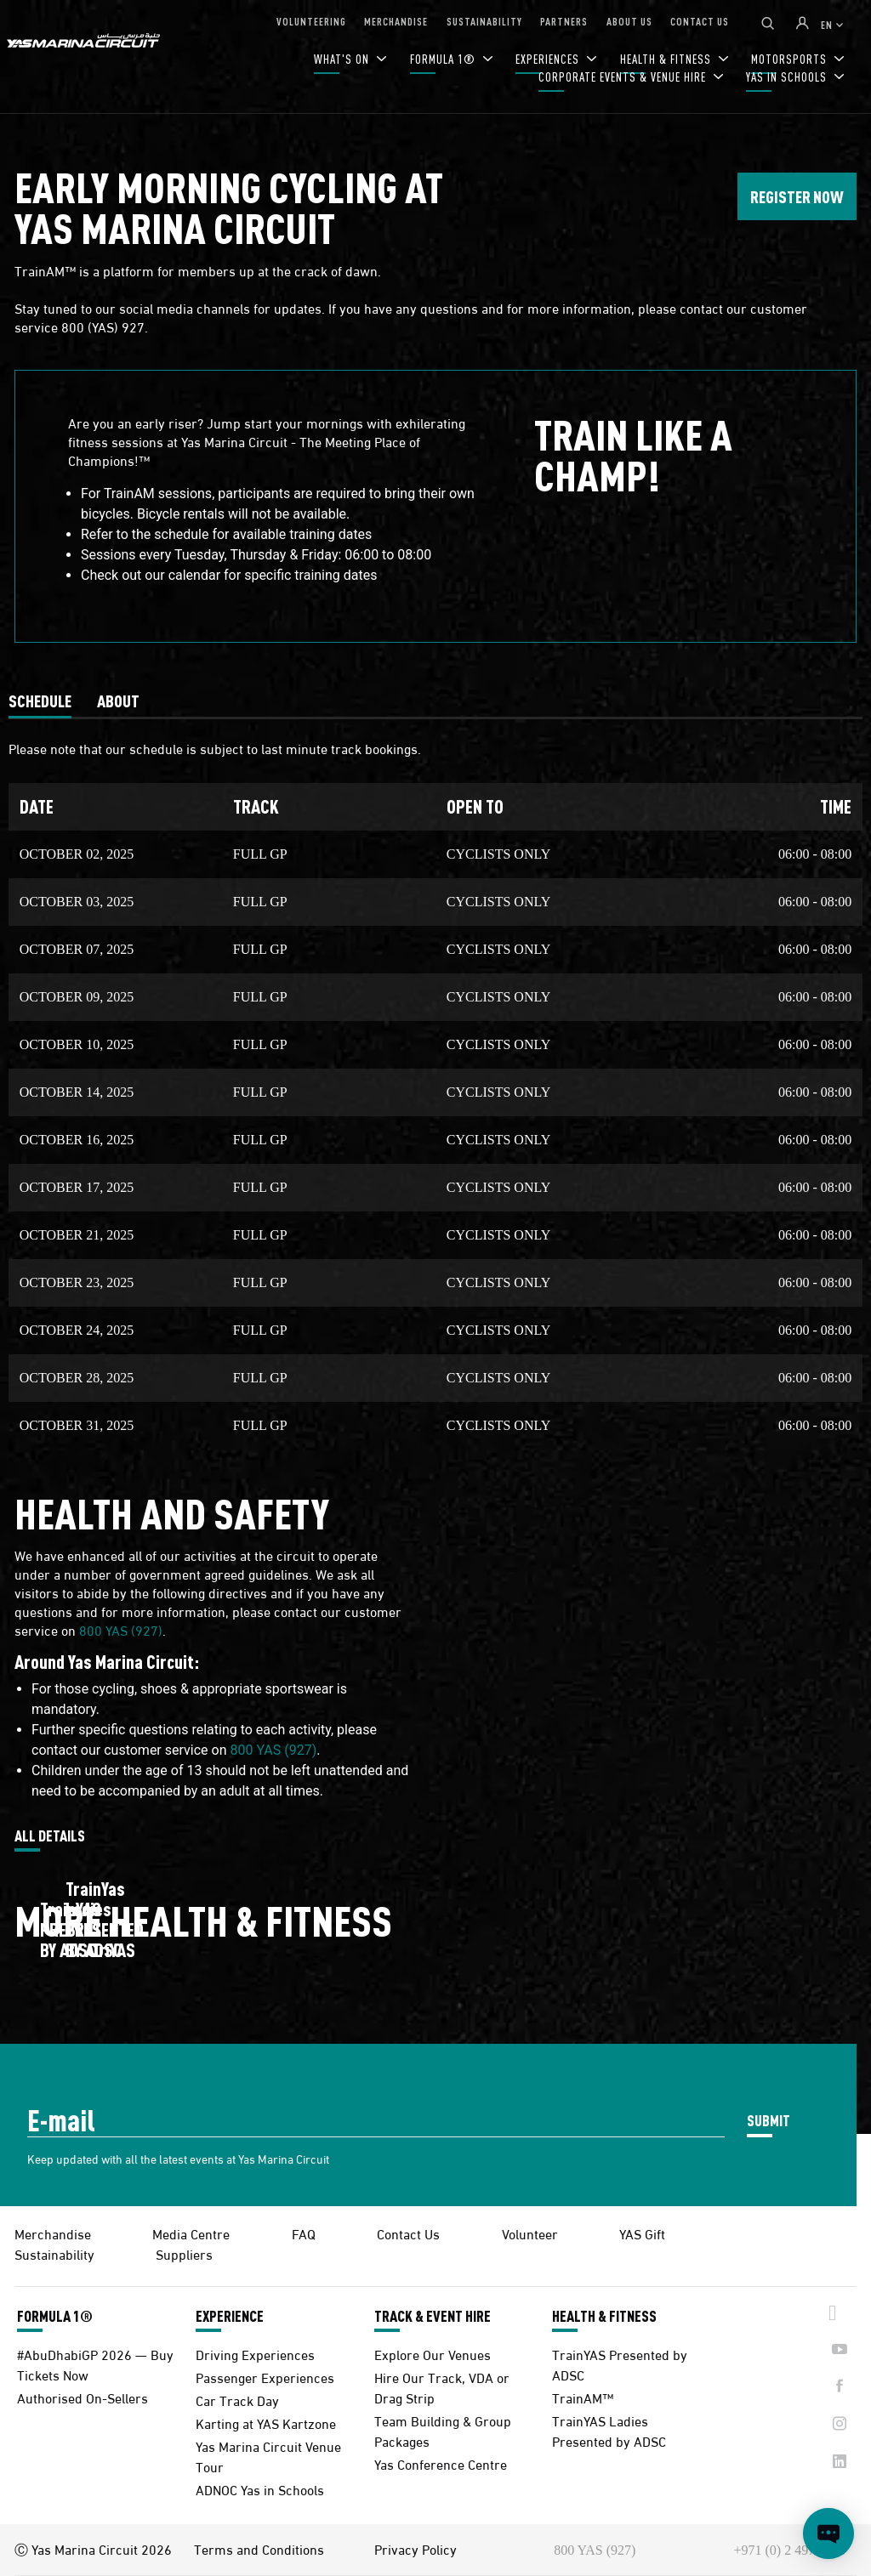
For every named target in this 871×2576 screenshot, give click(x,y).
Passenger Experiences (265, 2376)
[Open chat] (828, 2533)
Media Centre (191, 2233)
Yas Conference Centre (440, 2463)
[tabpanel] (435, 1085)
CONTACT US (699, 21)
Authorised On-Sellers (82, 2397)
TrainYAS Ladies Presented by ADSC (609, 2430)
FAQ (304, 2233)
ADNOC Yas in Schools (260, 2489)
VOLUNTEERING (311, 21)
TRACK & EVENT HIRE (432, 2316)
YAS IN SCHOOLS (788, 77)
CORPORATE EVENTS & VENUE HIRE (623, 77)
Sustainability (54, 2253)
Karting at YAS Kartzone (266, 2422)
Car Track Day (237, 2399)
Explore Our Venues (432, 2353)
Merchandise (52, 2233)
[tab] (40, 700)
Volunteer (530, 2233)
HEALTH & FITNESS (604, 2316)
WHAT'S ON (343, 59)
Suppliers (184, 2253)
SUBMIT (768, 2120)
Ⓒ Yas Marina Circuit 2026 (93, 2548)
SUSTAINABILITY (484, 21)
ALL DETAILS (49, 1836)
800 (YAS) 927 (103, 326)
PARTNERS (564, 21)
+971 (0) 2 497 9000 (790, 2550)
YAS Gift (642, 2233)
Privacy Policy (415, 2548)
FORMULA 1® (444, 59)
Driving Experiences (255, 2353)
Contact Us (408, 2233)
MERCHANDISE (396, 21)
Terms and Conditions (259, 2548)
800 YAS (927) (120, 1629)
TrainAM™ (582, 2397)
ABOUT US (629, 21)
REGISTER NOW (797, 196)
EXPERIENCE (230, 2316)
